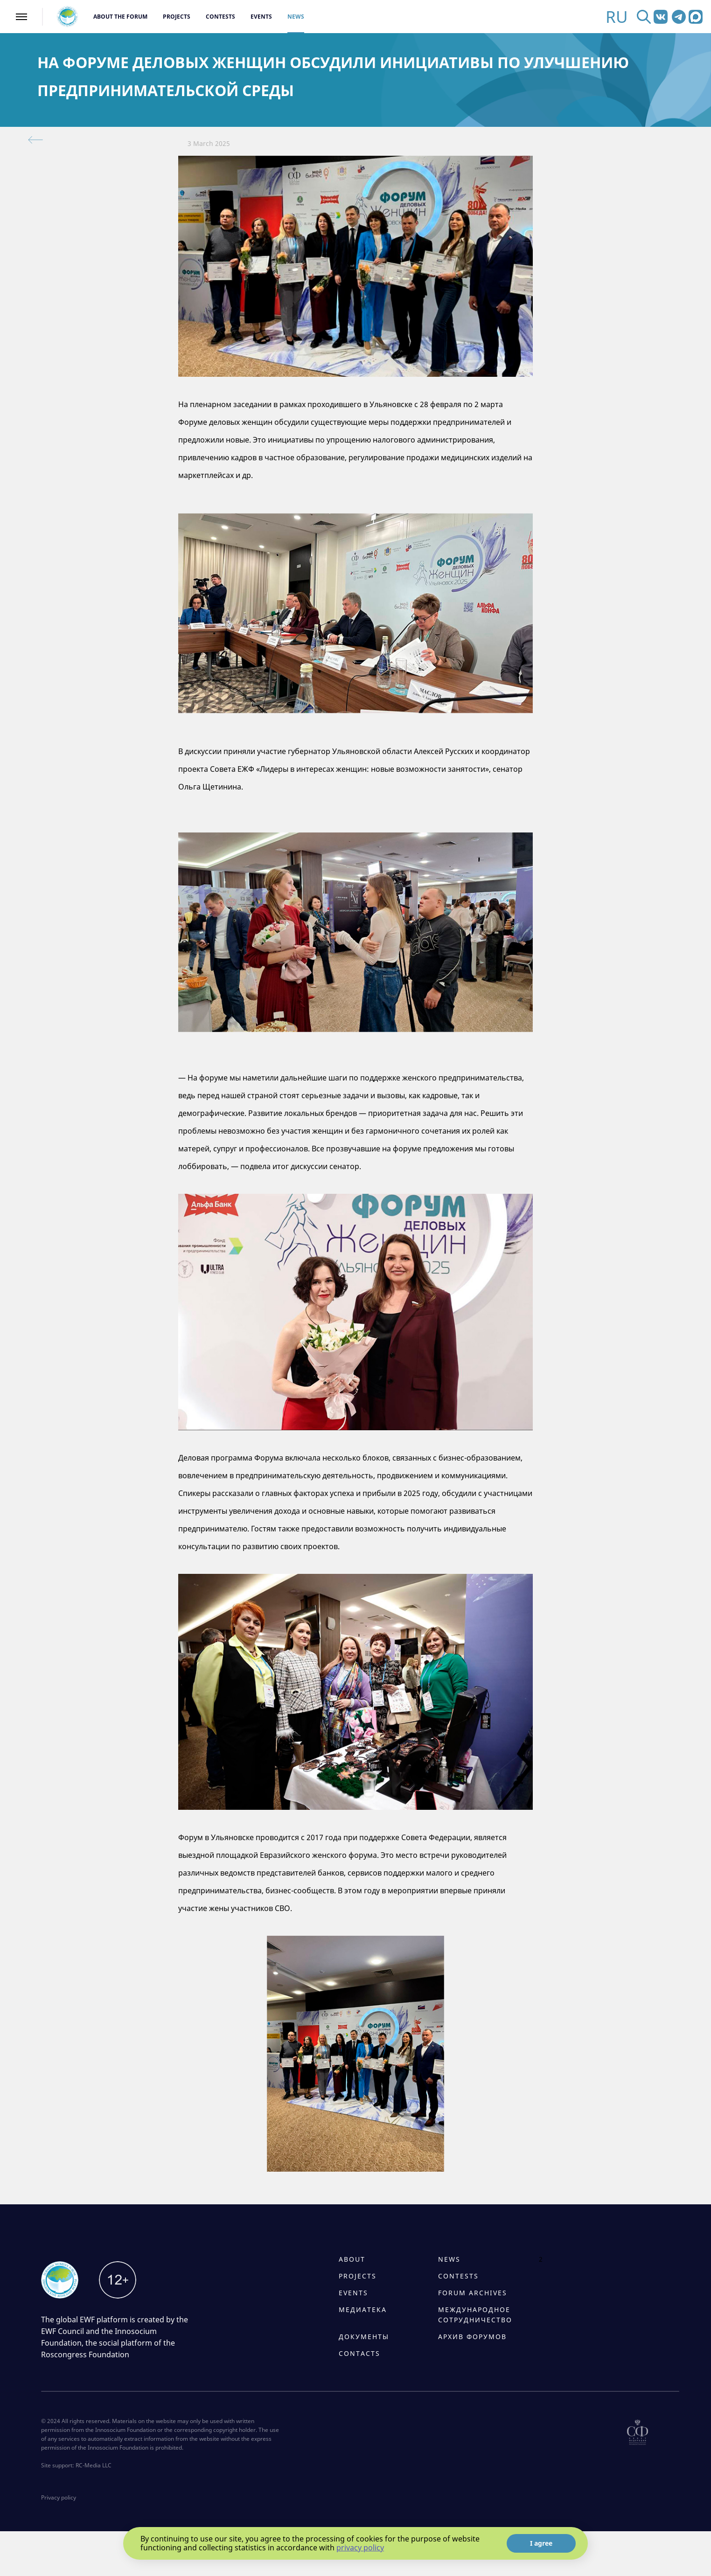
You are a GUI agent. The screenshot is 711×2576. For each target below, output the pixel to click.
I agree (541, 2543)
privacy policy (360, 2547)
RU (617, 16)
